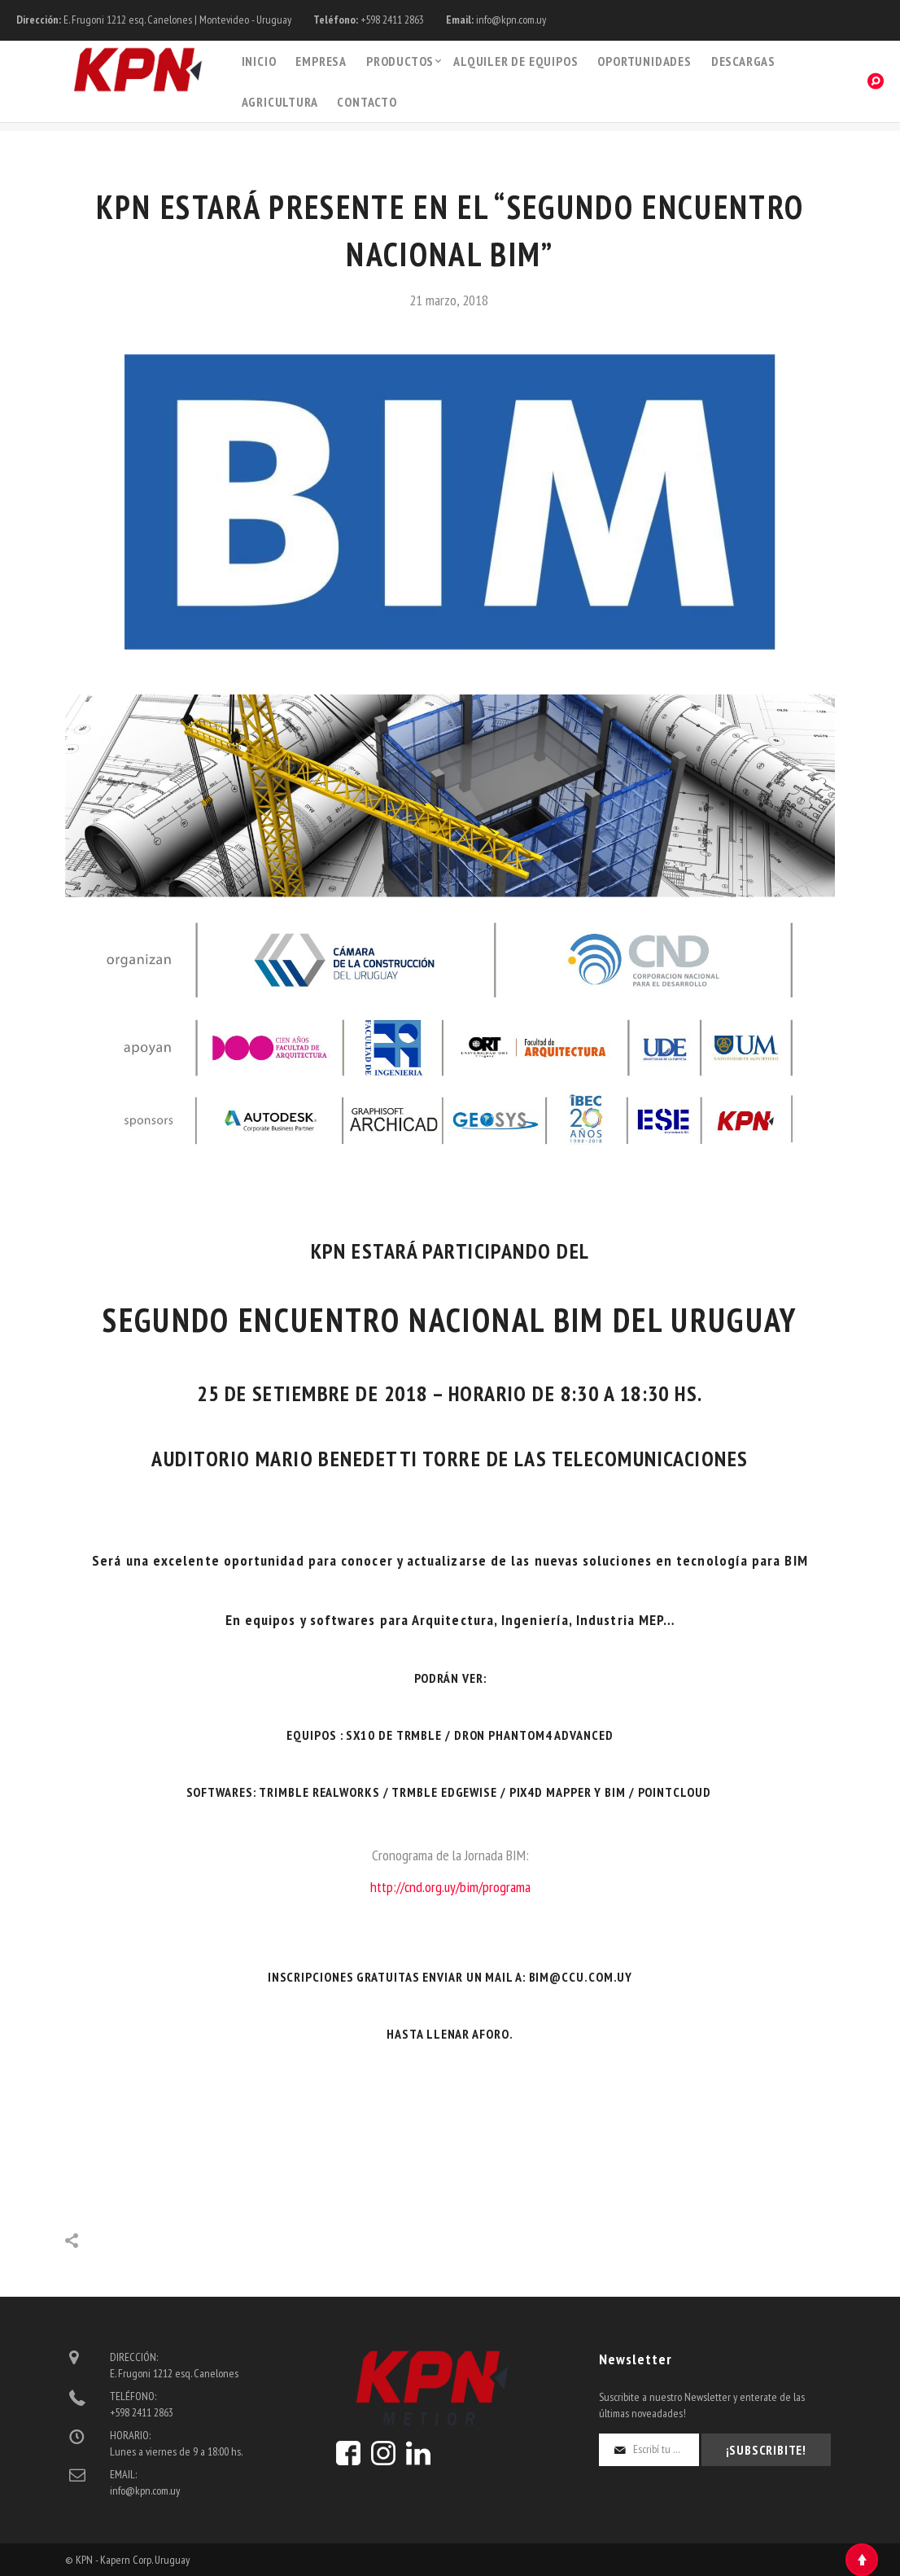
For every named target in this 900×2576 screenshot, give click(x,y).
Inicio (259, 61)
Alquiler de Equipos (515, 61)
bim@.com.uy (581, 1977)
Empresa (321, 61)
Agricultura (280, 102)
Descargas (743, 61)
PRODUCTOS (400, 61)
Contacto (366, 102)
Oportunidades (644, 61)
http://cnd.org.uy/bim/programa (450, 1886)
